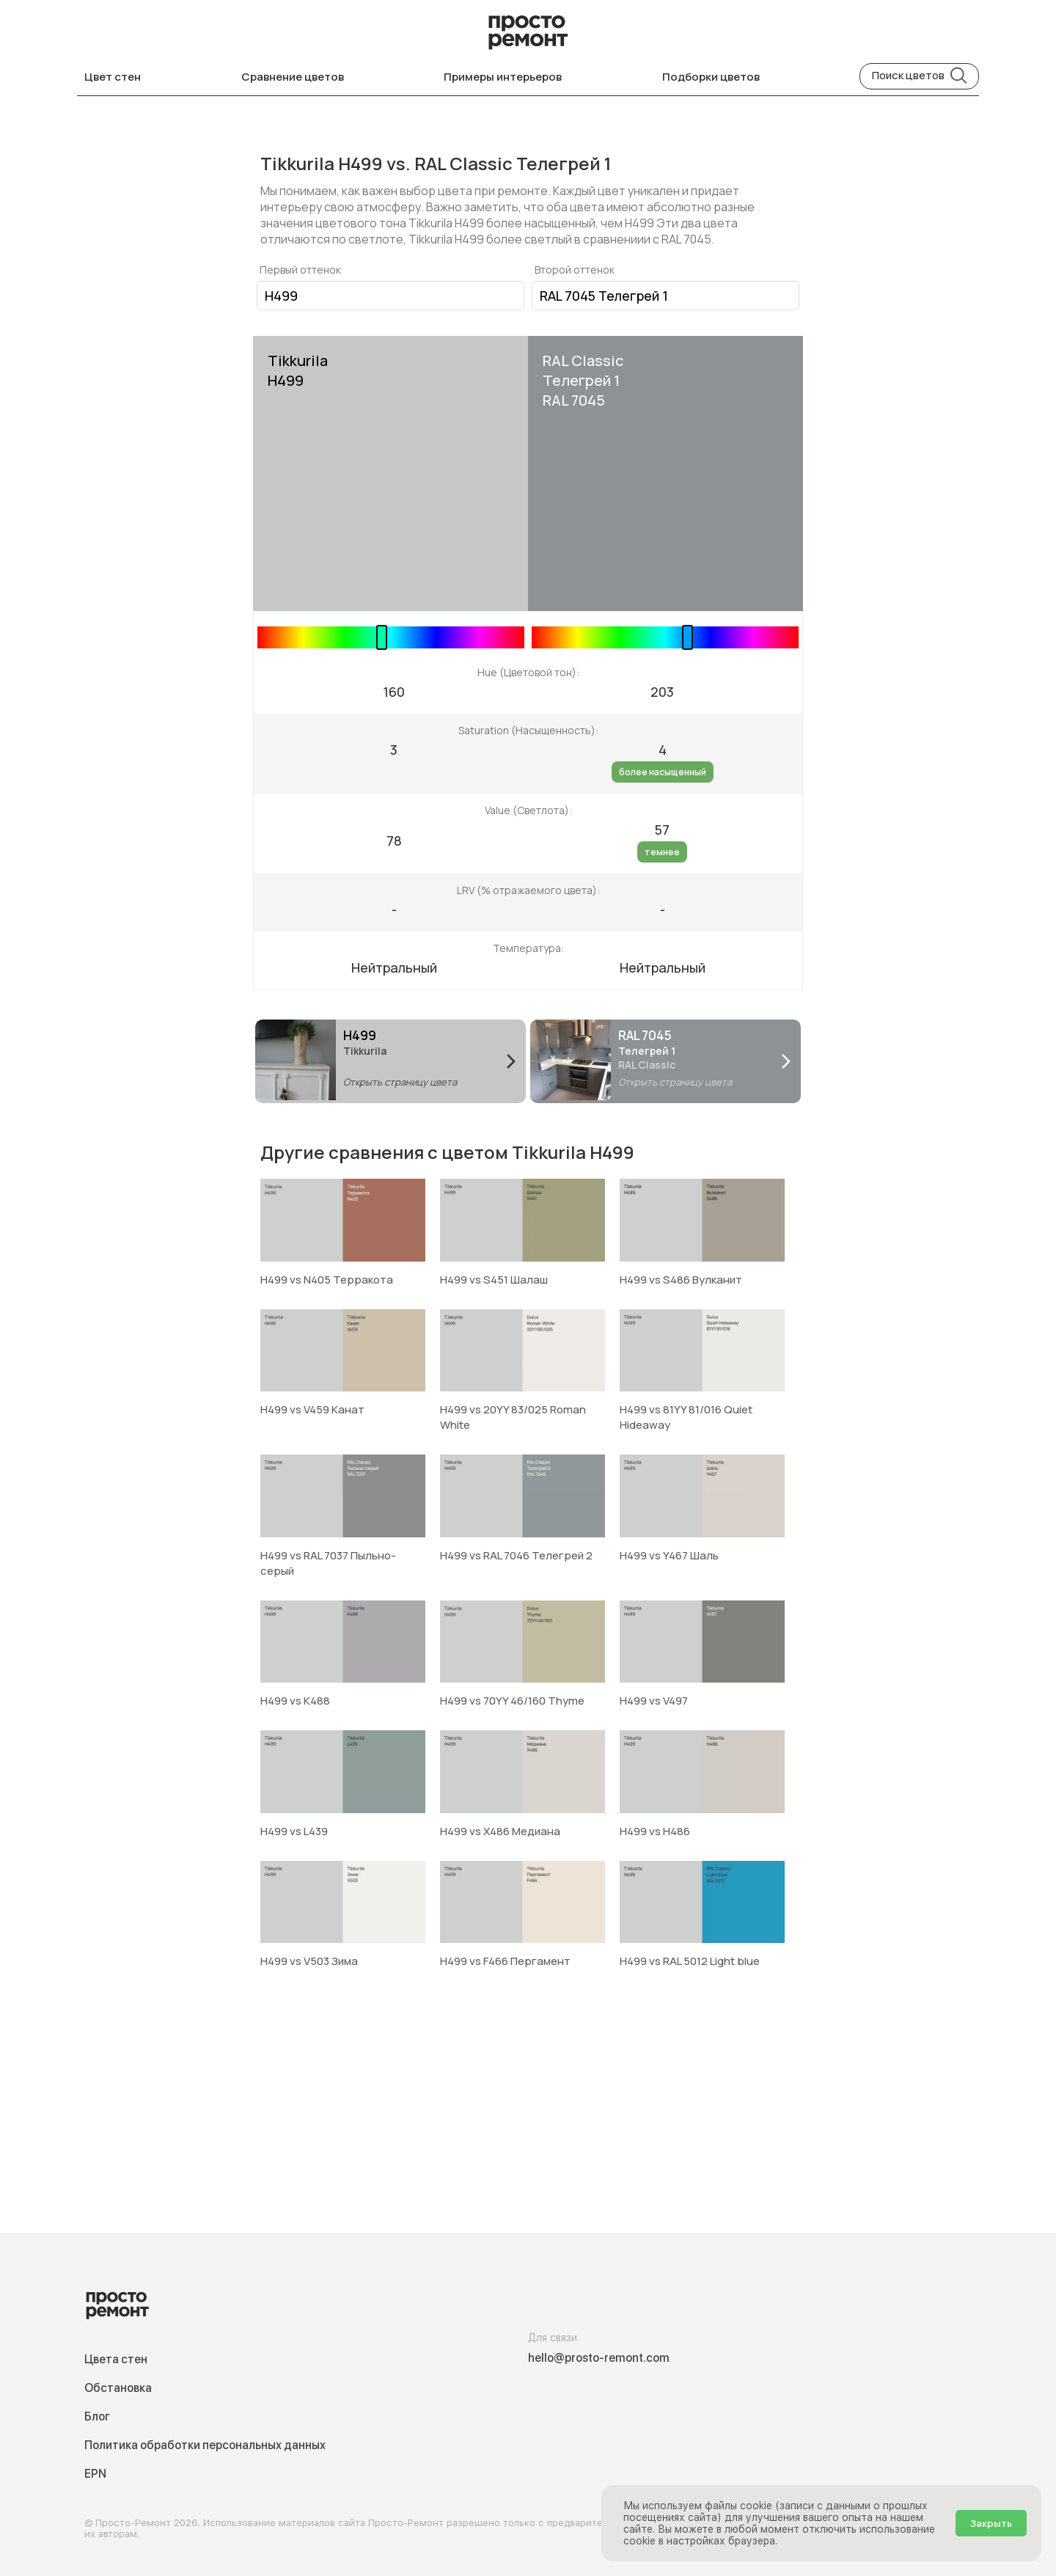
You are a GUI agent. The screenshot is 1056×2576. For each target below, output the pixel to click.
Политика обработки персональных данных (205, 2445)
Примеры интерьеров (503, 76)
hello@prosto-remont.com (599, 2358)
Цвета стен (115, 2359)
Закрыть (991, 2523)
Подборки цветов (711, 76)
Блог (97, 2416)
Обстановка (118, 2388)
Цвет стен (112, 76)
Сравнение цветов (292, 76)
